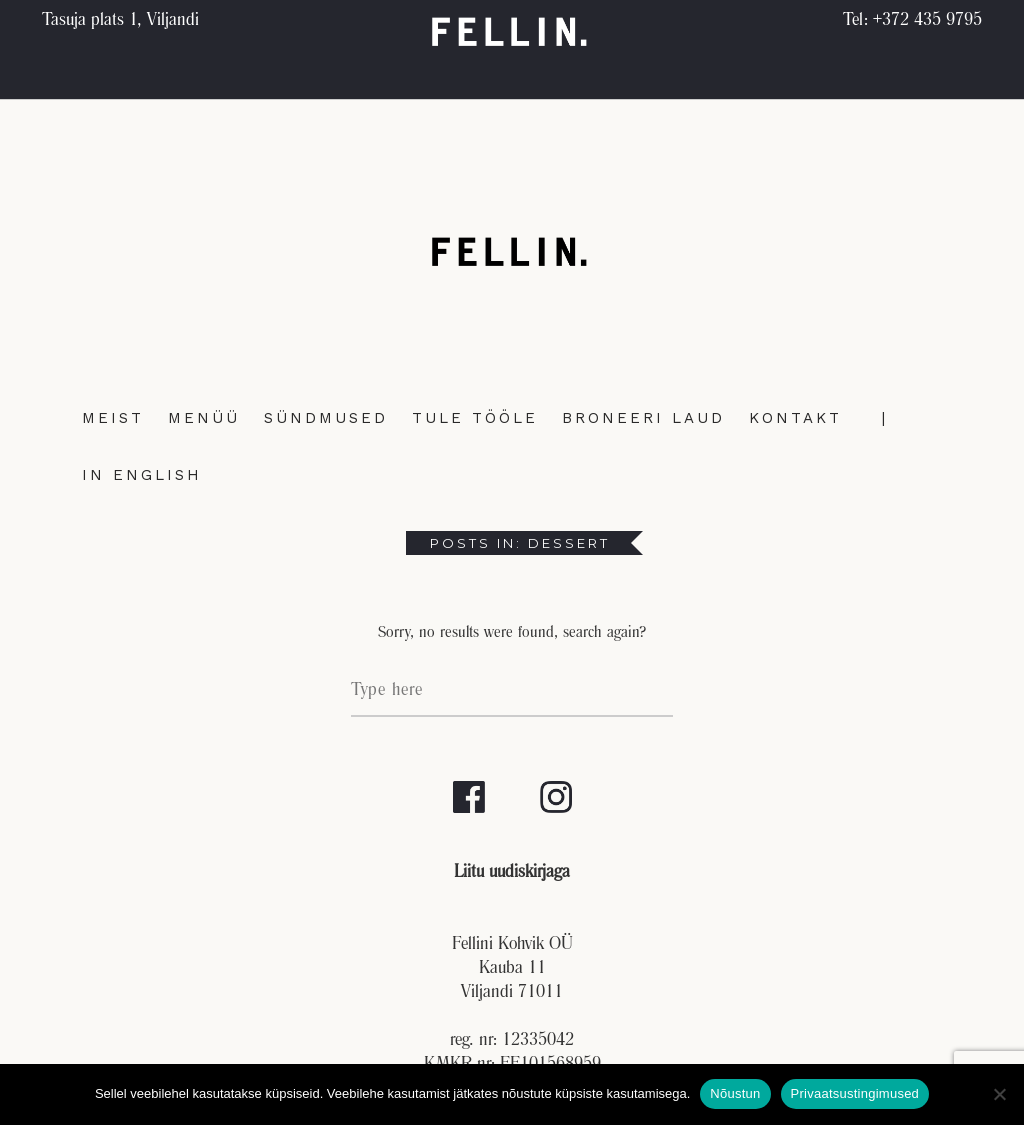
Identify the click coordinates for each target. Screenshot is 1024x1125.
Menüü (204, 418)
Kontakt (795, 418)
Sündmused (326, 418)
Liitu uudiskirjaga (512, 873)
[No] (999, 1094)
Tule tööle (475, 418)
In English (142, 475)
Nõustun (735, 1093)
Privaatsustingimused (855, 1093)
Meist (113, 418)
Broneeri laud (643, 418)
